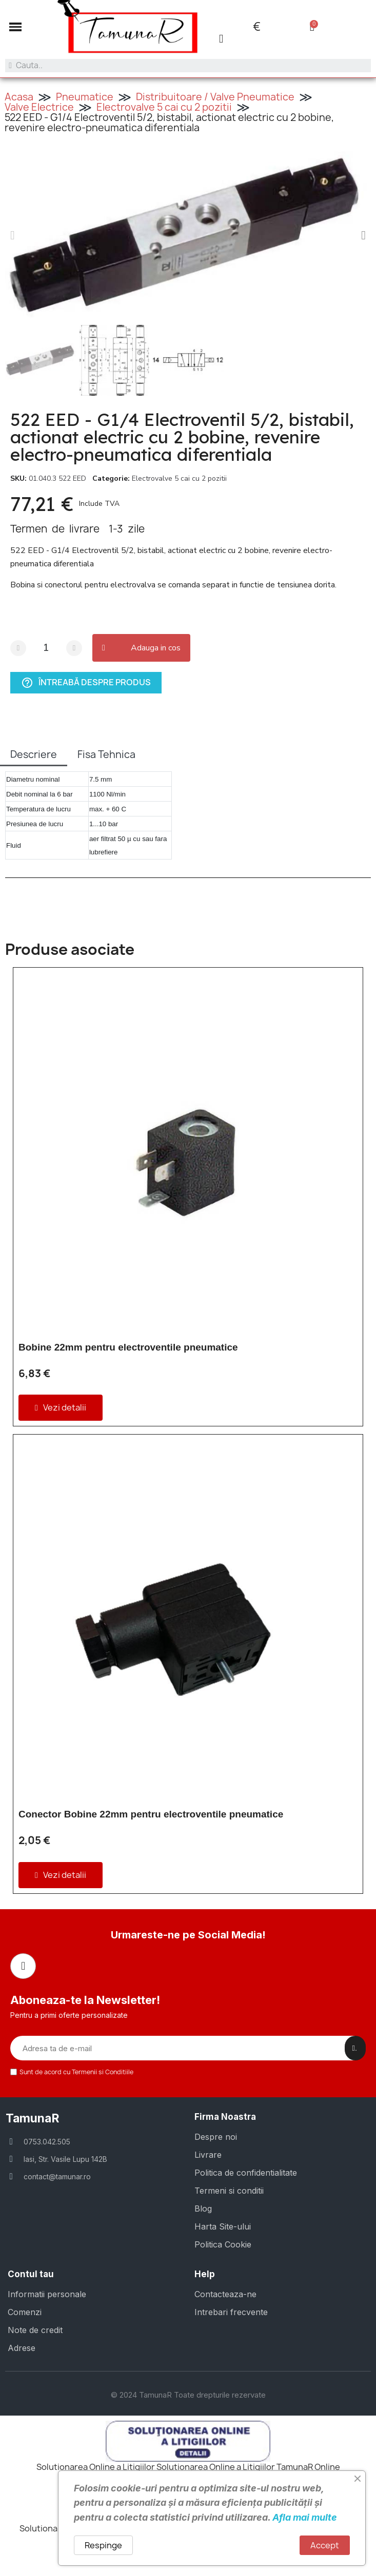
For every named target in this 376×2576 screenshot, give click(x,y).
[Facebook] (23, 1966)
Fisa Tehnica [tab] (106, 754)
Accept (324, 2545)
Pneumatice (84, 97)
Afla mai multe (304, 2517)
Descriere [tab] (33, 754)
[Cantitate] (46, 648)
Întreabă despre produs (86, 683)
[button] (15, 26)
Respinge (103, 2545)
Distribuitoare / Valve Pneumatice (215, 97)
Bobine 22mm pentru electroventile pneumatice (128, 1347)
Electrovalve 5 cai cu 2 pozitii (164, 107)
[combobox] (188, 65)
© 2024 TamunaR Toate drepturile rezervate (188, 2395)
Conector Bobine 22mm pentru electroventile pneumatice (150, 1814)
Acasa (19, 97)
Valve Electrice (39, 107)
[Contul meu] (221, 38)
